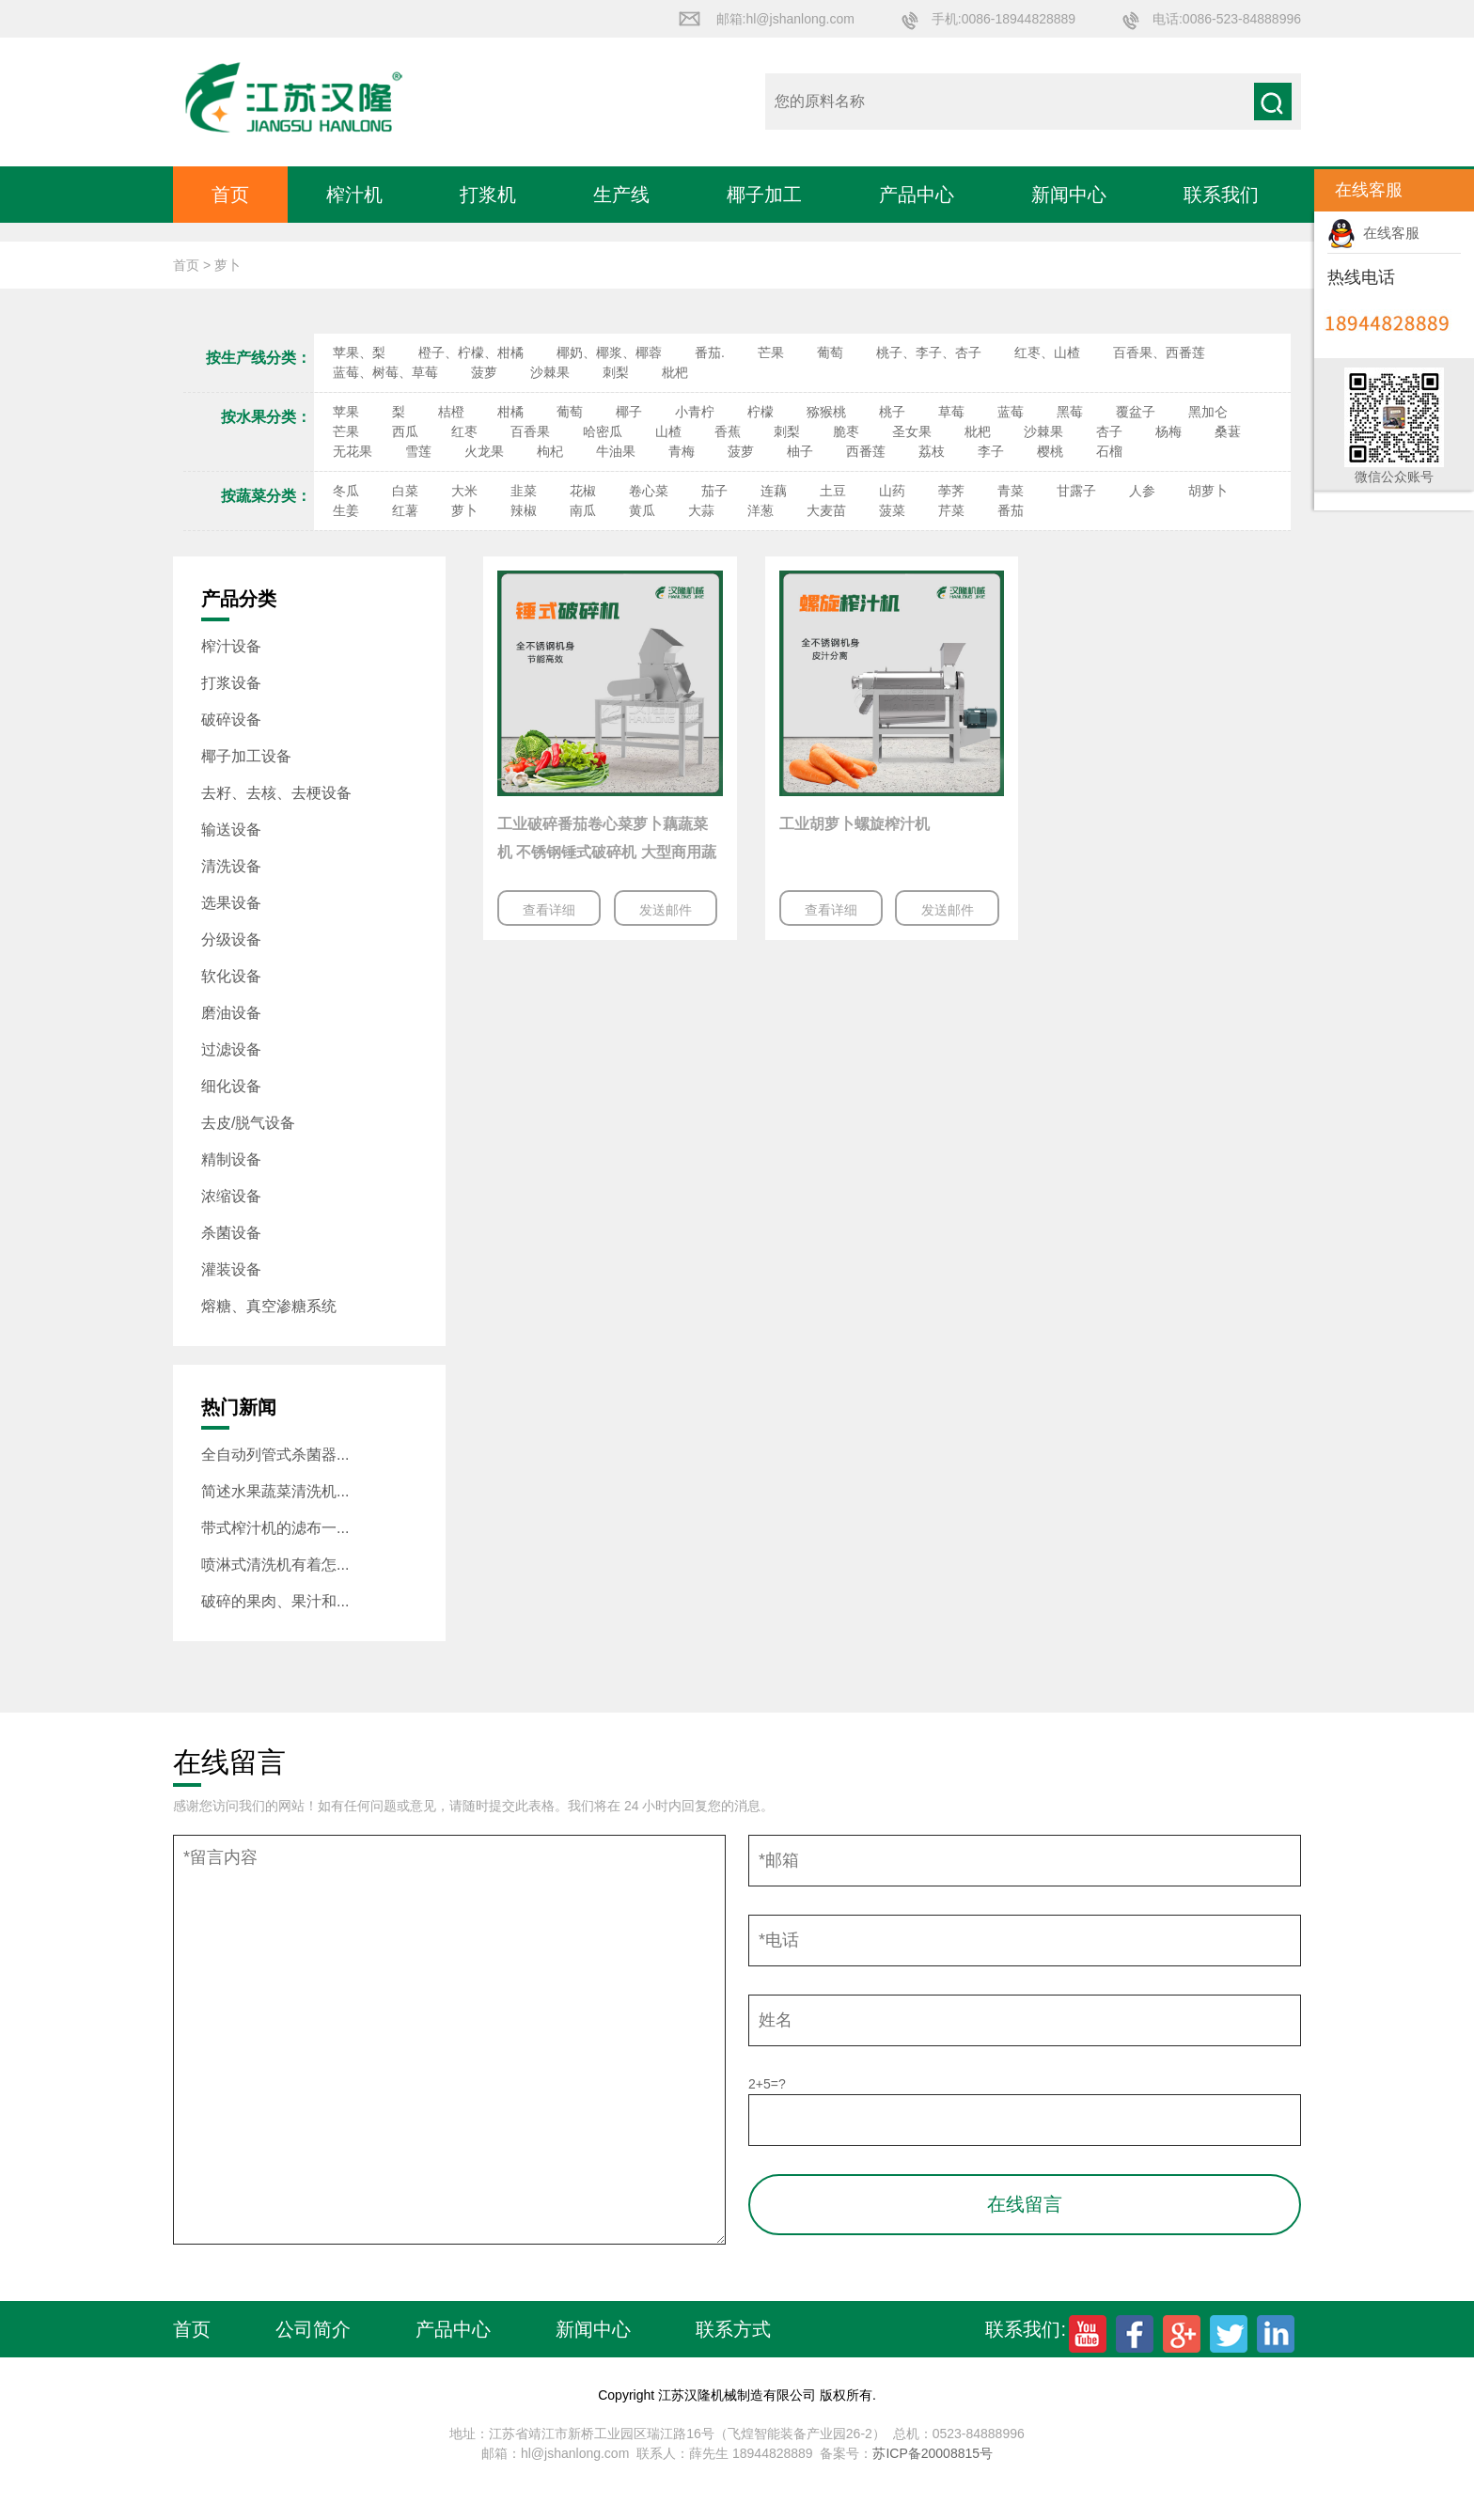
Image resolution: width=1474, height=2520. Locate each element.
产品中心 (916, 194)
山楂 (668, 431)
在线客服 (1373, 233)
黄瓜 (642, 510)
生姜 (346, 510)
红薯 (405, 510)
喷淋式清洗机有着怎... (275, 1565)
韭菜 (523, 490)
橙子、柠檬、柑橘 (471, 352)
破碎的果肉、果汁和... (275, 1601)
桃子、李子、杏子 (928, 352)
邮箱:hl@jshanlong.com (785, 18)
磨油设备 (231, 1013)
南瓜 (583, 510)
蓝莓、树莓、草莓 (385, 372)
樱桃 (1050, 451)
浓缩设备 (231, 1196)
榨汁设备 (231, 646)
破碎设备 (231, 720)
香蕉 (727, 431)
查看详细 (549, 909)
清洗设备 (231, 866)
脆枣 (846, 431)
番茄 (1010, 510)
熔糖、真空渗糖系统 (269, 1306)
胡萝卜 (1208, 490)
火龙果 (484, 451)
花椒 (583, 490)
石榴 (1109, 451)
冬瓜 (346, 490)
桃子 (892, 411)
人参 (1142, 490)
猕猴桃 (826, 411)
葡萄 (830, 352)
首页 (230, 194)
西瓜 (405, 431)
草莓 (951, 411)
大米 (464, 490)
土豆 (833, 490)
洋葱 (760, 510)
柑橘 (510, 411)
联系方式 (733, 2329)
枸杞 (550, 451)
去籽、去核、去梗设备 (276, 793)
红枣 (464, 431)
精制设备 (231, 1159)
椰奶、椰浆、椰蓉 (609, 352)
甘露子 (1076, 490)
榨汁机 (354, 194)
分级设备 (231, 939)
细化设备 (231, 1086)
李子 (991, 451)
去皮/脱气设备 (248, 1123)
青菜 (1010, 490)
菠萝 (484, 372)
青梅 (681, 451)
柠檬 (760, 411)
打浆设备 (231, 683)
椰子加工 (764, 194)
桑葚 (1228, 431)
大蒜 (701, 510)
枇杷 (675, 372)
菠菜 (892, 510)
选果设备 (231, 903)
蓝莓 (1010, 411)
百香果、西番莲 (1159, 352)
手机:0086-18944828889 (1003, 18)
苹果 (346, 411)
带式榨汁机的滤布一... (275, 1528)
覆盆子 (1135, 411)
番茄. (710, 352)
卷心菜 (648, 490)
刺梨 (616, 372)
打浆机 (488, 194)
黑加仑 (1208, 411)
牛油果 (615, 451)
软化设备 (231, 976)
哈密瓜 (602, 431)
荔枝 (931, 451)
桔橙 (451, 411)
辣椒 (523, 510)
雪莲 (418, 451)
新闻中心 (1068, 194)
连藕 (774, 490)
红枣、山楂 (1047, 352)
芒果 (771, 352)
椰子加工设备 (246, 756)
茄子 (714, 490)
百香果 (530, 431)
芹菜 (951, 510)
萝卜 (464, 510)
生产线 (621, 194)
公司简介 (313, 2329)
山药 (892, 490)
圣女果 (912, 431)
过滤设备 (231, 1049)
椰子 (629, 411)
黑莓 (1070, 411)
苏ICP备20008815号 (932, 2453)
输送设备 (231, 829)
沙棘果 (550, 372)
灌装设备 (231, 1269)
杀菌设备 (231, 1233)
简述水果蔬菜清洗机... (275, 1491)
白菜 (405, 490)
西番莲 (866, 451)
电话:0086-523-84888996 (1227, 18)
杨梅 (1168, 431)
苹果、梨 (359, 352)
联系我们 (1221, 194)
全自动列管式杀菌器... (275, 1455)
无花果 (352, 451)
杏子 (1109, 431)
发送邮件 (665, 909)
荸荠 (951, 490)
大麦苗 (826, 510)
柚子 (800, 451)
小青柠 (694, 411)
